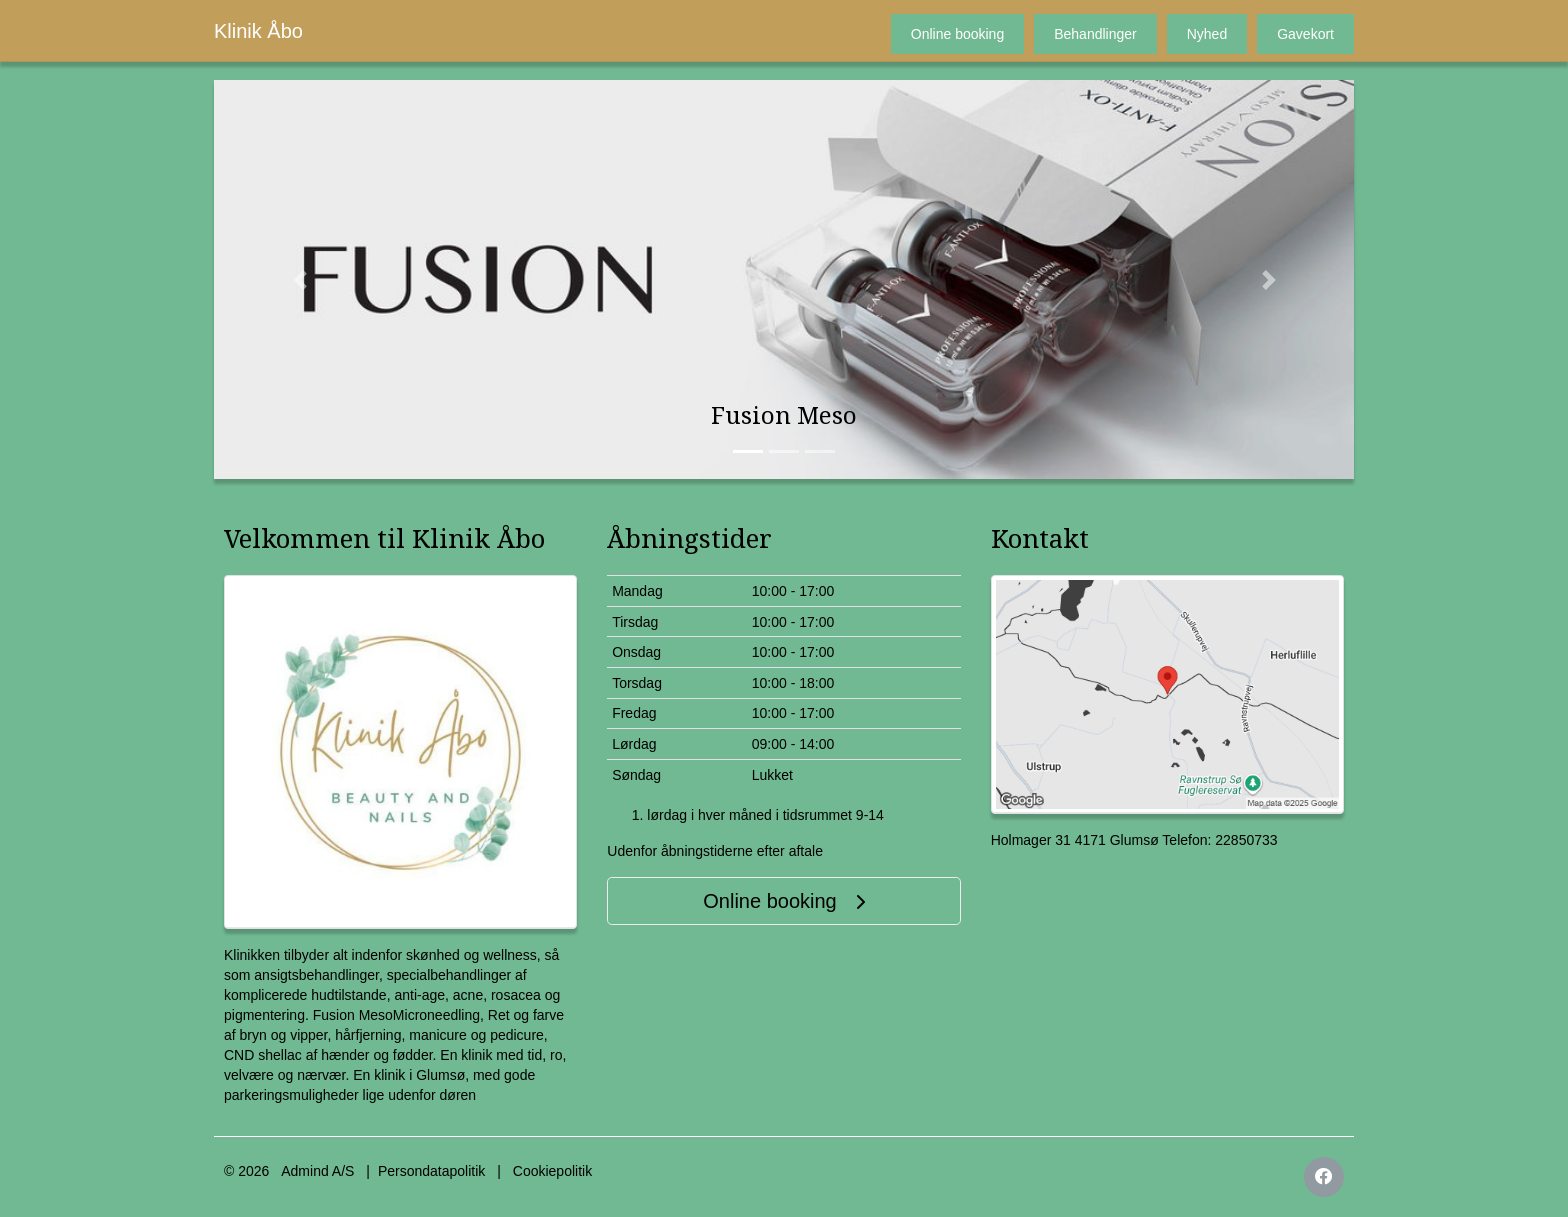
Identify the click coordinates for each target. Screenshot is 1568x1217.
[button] (299, 279)
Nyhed (1207, 34)
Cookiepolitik (552, 1171)
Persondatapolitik (431, 1171)
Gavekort (1305, 34)
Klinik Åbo (258, 31)
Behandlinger (1095, 34)
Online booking (957, 34)
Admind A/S (317, 1171)
